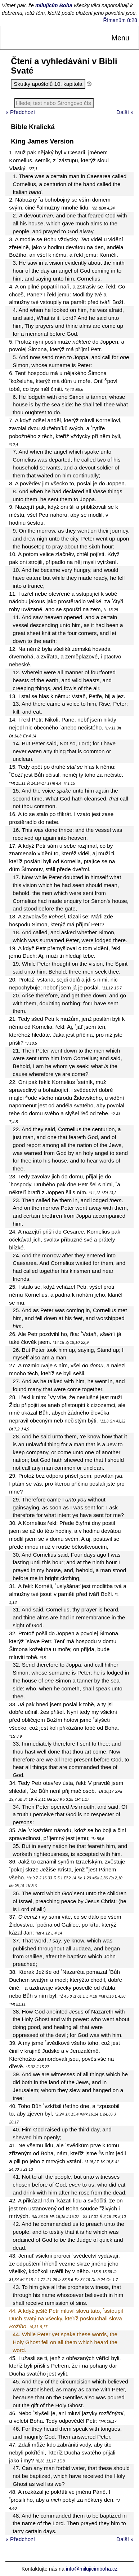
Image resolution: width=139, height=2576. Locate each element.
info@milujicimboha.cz (91, 2569)
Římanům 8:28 (120, 20)
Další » (125, 112)
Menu (120, 38)
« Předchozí (20, 112)
